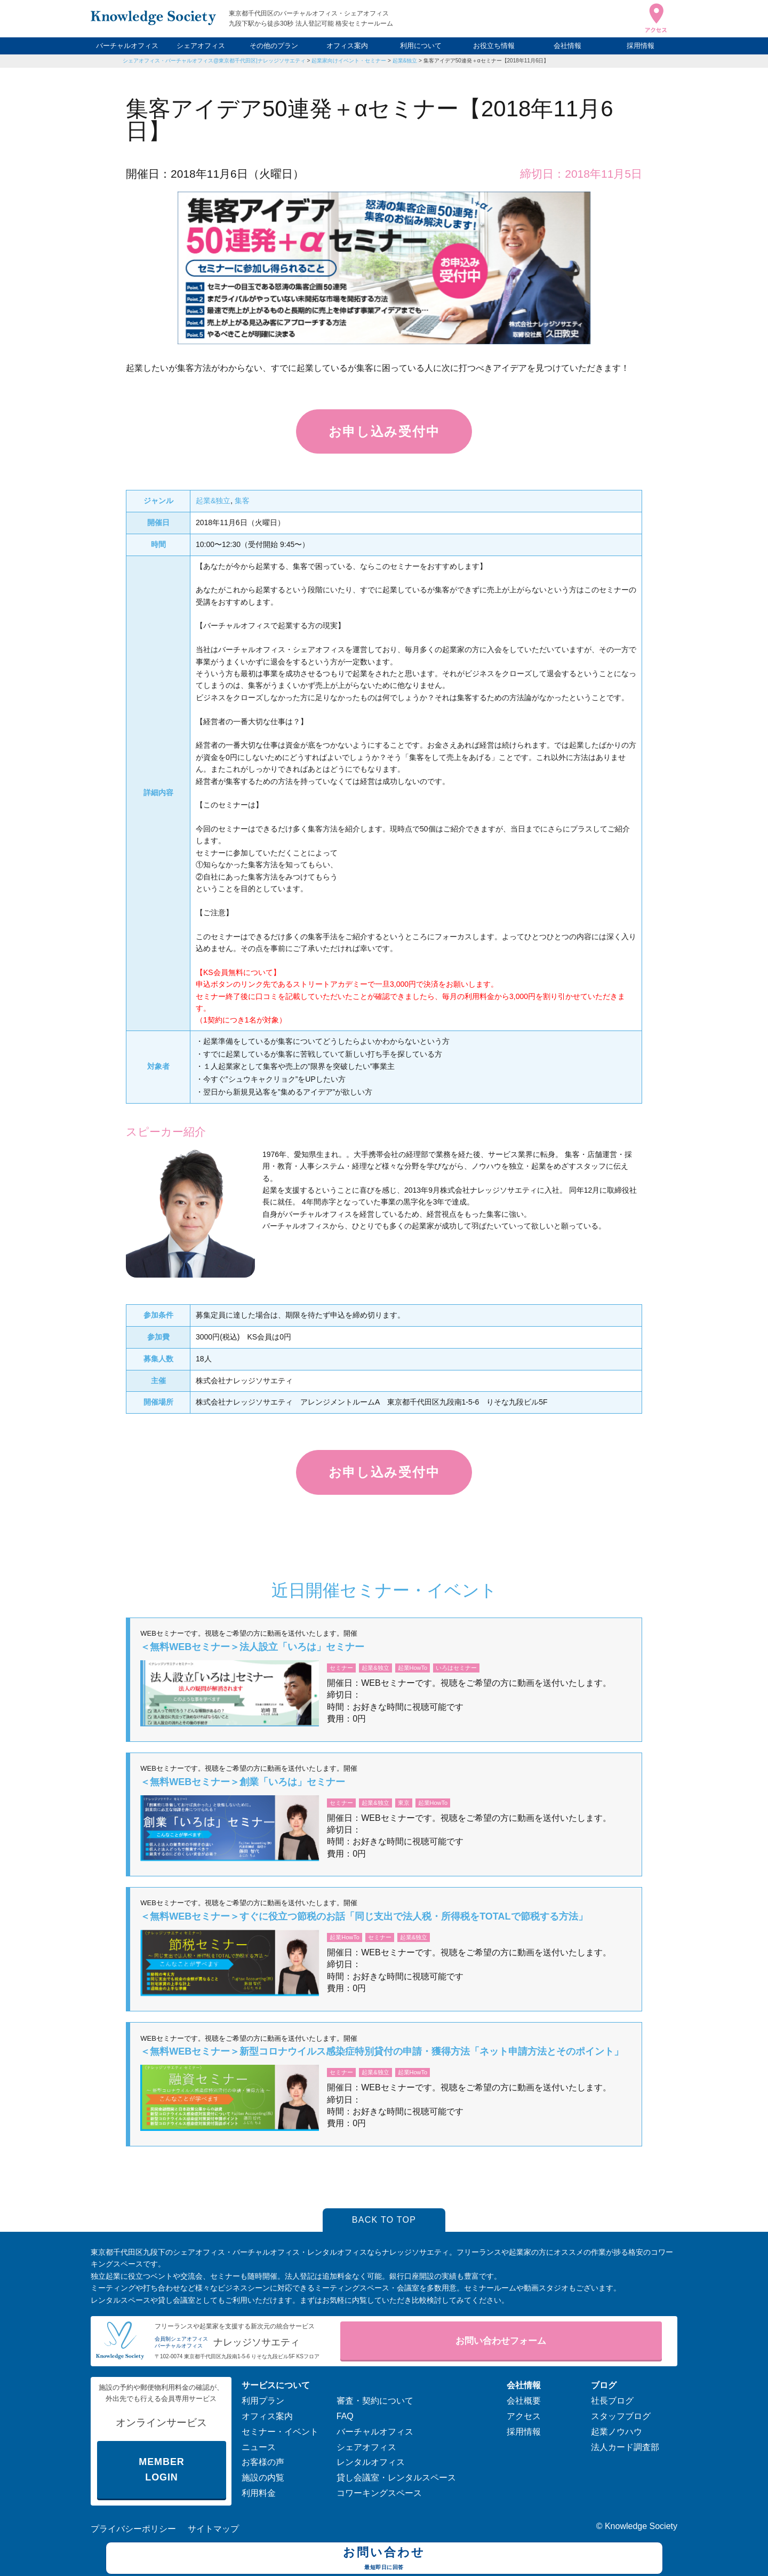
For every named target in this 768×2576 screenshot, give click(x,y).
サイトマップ (213, 2528)
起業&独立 (405, 61)
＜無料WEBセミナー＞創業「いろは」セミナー (242, 1782)
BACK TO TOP (384, 2219)
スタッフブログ (621, 2416)
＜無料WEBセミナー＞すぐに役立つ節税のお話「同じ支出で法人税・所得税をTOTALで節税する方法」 (363, 1916)
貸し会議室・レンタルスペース (396, 2477)
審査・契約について (375, 2400)
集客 (242, 500)
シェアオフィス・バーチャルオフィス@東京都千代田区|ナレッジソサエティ (214, 61)
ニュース (259, 2447)
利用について (421, 46)
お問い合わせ (384, 2559)
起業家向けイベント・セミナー (348, 61)
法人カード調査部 (625, 2447)
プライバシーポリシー (133, 2528)
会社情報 (567, 46)
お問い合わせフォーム (500, 2341)
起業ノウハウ (616, 2431)
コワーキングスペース (379, 2493)
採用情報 (640, 46)
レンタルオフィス (371, 2462)
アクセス (524, 2416)
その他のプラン (274, 46)
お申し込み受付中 (384, 431)
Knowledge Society (641, 2526)
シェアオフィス (201, 46)
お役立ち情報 (494, 46)
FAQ (345, 2416)
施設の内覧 (263, 2477)
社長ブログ (612, 2400)
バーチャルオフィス (127, 46)
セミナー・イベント (280, 2431)
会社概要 (524, 2400)
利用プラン (263, 2400)
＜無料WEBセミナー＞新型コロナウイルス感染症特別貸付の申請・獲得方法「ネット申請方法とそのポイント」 (381, 2051)
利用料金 (259, 2493)
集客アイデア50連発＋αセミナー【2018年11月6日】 (486, 61)
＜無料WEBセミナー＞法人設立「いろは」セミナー (252, 1647)
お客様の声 (263, 2462)
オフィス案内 (347, 46)
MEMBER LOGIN (161, 2469)
